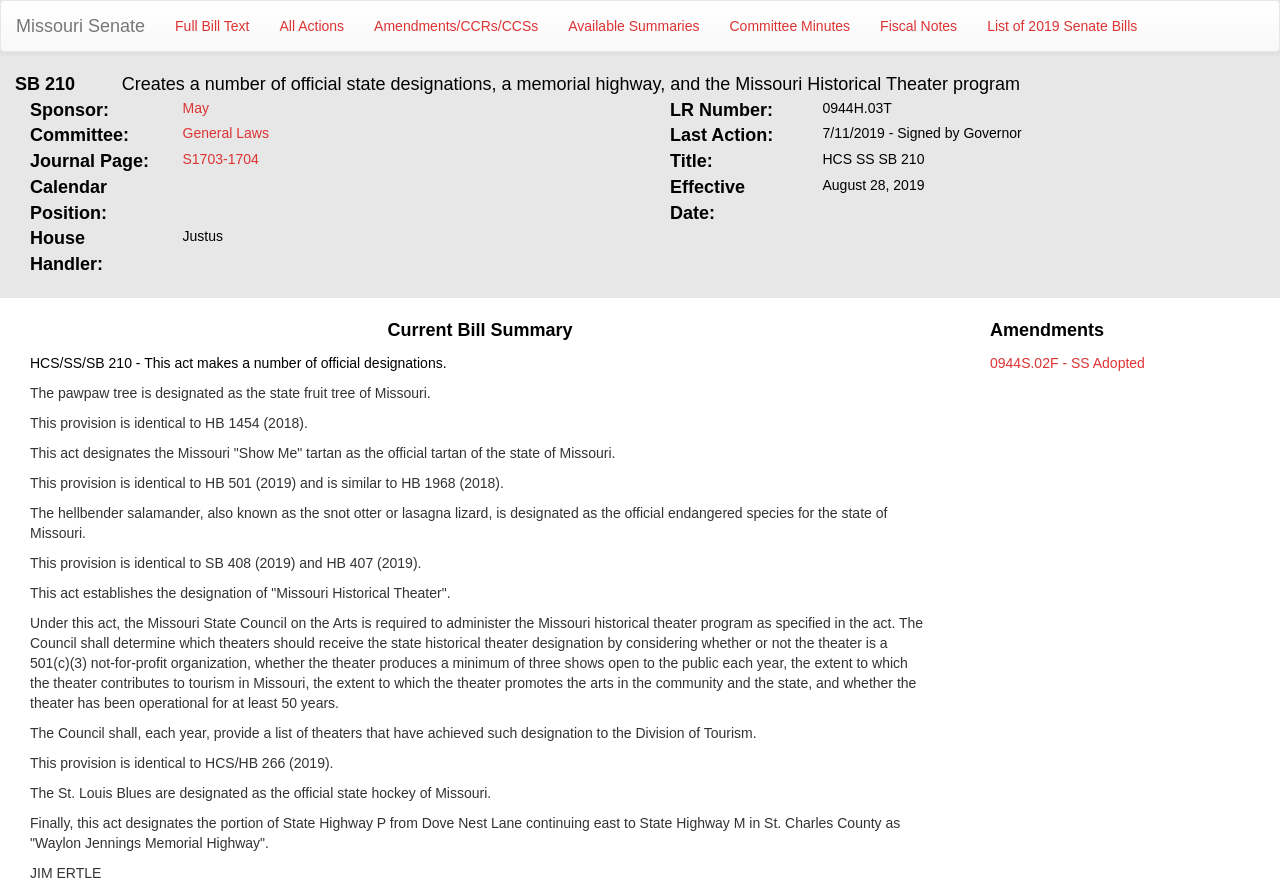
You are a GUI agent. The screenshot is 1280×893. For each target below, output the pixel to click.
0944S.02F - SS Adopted (1067, 363)
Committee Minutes (790, 26)
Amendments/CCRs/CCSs (456, 26)
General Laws (226, 133)
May (196, 108)
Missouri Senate (80, 26)
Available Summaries (633, 26)
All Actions (312, 26)
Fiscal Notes (918, 26)
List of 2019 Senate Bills (1062, 26)
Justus (203, 236)
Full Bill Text (212, 26)
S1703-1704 (221, 159)
